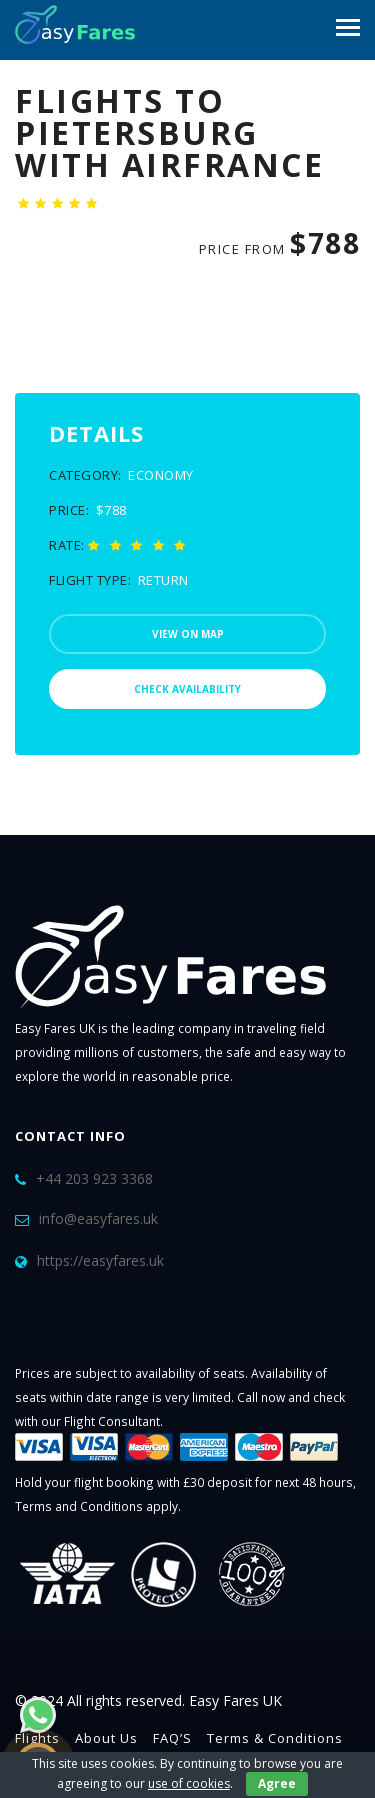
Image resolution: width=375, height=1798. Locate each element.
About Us (106, 1738)
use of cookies (189, 1783)
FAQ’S (172, 1738)
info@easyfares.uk (98, 1218)
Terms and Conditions (79, 1506)
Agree (277, 1783)
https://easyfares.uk (100, 1260)
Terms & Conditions (275, 1738)
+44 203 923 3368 (94, 1178)
